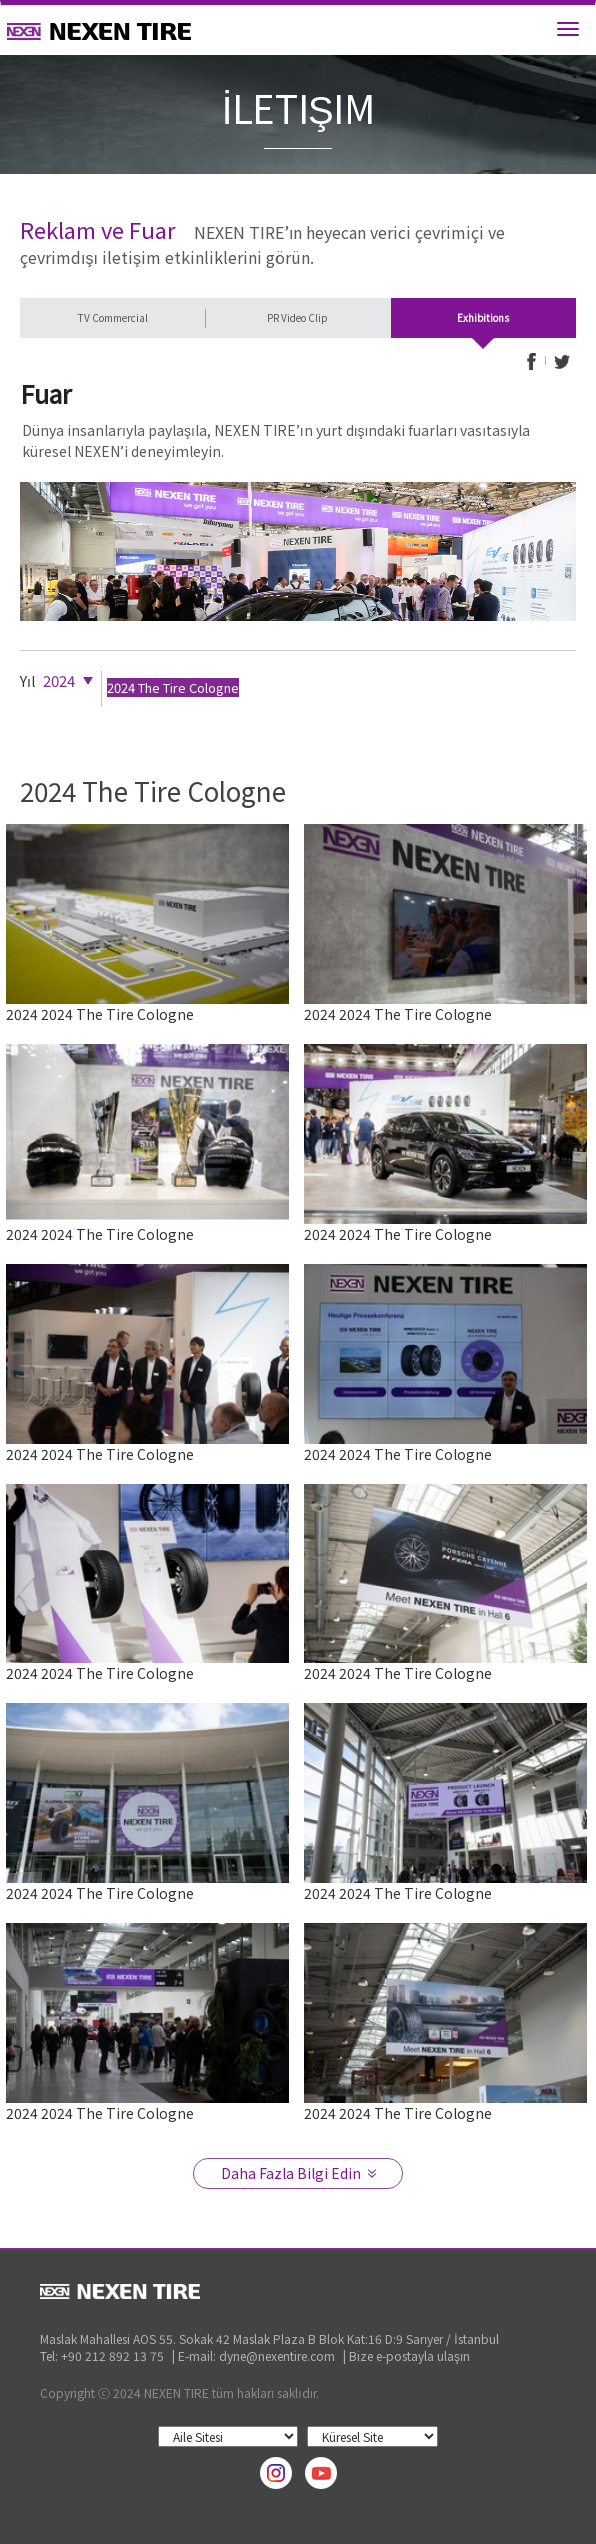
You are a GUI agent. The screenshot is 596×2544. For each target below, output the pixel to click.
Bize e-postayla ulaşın (409, 2355)
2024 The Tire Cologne (173, 687)
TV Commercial (113, 317)
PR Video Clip (297, 317)
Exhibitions (483, 317)
